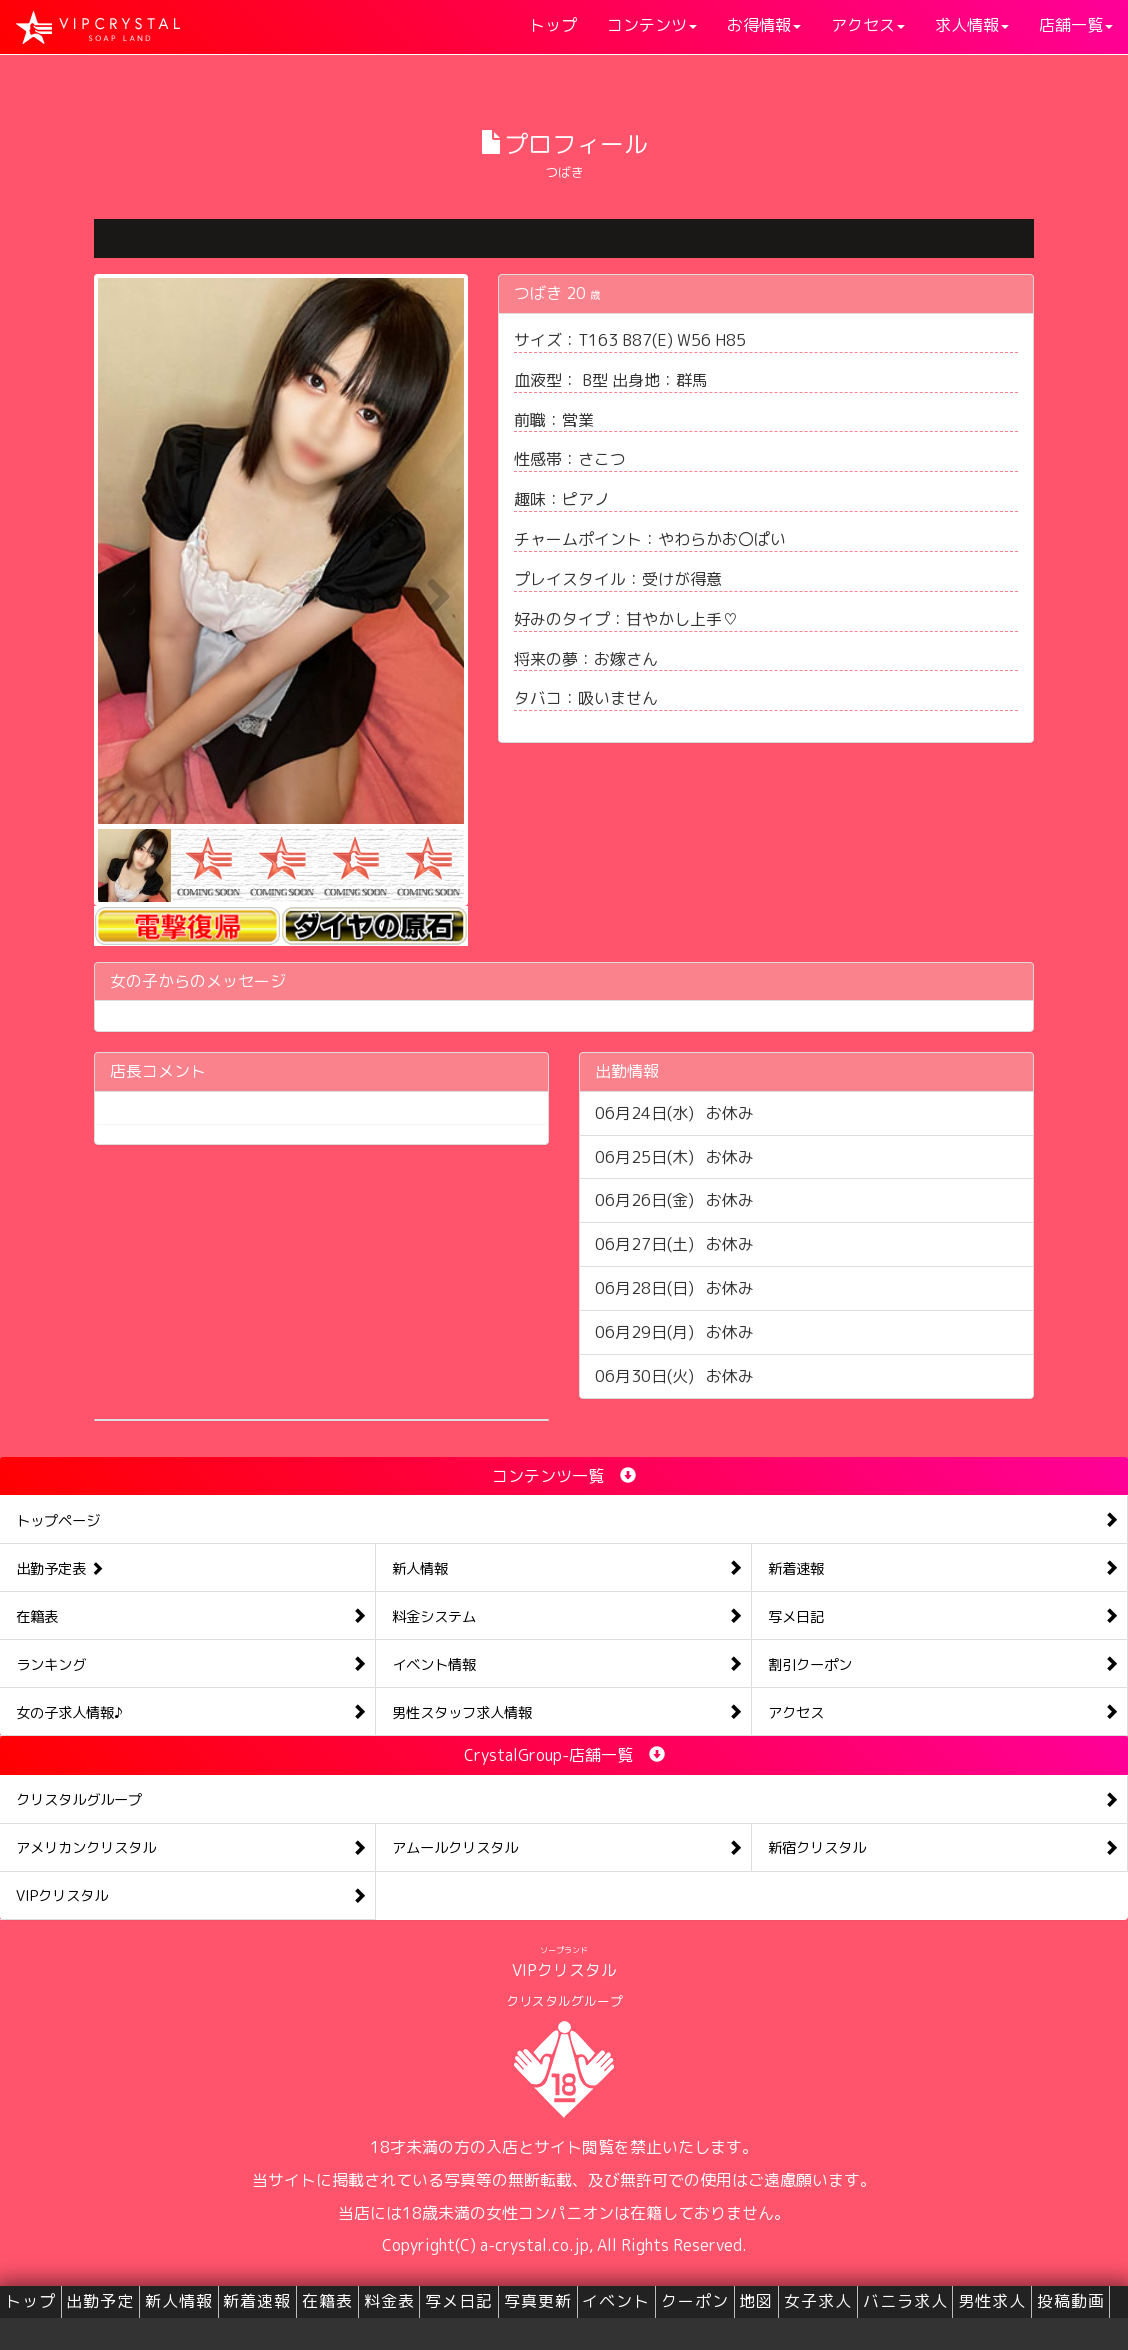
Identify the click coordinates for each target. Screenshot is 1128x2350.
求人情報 (972, 25)
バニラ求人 (905, 2301)
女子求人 (818, 2301)
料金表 (389, 2301)
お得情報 (764, 25)
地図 (756, 2301)
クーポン (695, 2301)
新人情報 (179, 2301)
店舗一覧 (1076, 25)
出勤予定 (100, 2301)
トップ (553, 25)
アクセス (868, 25)
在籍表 (327, 2301)
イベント (616, 2301)
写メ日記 (459, 2301)
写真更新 (538, 2301)
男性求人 (992, 2301)
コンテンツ (652, 25)
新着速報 (257, 2301)
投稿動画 (1071, 2301)
